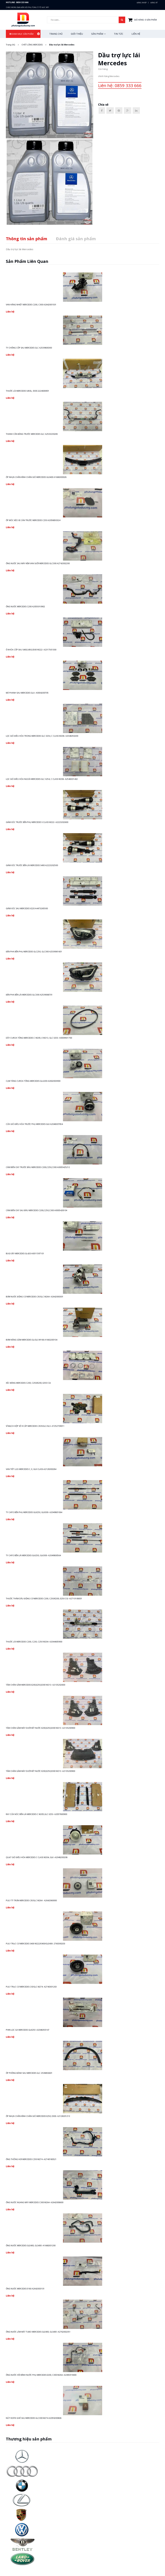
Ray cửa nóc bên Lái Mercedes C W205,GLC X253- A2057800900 (36, 1814)
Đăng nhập (142, 2)
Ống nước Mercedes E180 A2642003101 (25, 2288)
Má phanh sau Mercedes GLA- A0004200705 (27, 692)
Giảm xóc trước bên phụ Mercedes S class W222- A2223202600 (37, 822)
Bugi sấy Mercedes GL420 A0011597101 (25, 1253)
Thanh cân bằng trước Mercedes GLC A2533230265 (32, 434)
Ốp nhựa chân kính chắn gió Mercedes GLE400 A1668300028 (36, 477)
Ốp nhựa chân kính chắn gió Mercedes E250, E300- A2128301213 (38, 2116)
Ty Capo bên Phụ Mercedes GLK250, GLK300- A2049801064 (34, 1512)
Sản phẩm (98, 33)
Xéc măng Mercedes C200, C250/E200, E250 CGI (28, 1383)
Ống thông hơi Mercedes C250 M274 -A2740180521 (31, 2159)
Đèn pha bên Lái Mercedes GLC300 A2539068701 (29, 994)
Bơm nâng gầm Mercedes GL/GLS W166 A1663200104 (31, 1339)
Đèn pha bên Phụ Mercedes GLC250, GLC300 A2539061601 (34, 951)
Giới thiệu (77, 33)
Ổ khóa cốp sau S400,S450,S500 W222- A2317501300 (31, 649)
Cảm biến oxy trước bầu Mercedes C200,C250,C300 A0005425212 (38, 1167)
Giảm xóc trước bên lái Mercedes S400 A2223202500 (32, 865)
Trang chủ (56, 33)
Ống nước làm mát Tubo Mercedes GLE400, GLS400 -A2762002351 (38, 2331)
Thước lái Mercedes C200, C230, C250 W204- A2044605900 (34, 1641)
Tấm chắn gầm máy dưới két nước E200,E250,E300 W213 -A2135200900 (40, 1728)
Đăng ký (153, 2)
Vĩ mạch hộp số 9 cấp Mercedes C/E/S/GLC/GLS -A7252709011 (35, 1426)
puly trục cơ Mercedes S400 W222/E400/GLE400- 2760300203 (35, 1943)
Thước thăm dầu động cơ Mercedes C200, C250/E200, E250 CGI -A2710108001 (44, 1598)
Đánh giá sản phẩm (76, 238)
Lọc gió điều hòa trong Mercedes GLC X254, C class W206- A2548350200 (42, 736)
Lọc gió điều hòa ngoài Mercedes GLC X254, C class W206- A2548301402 (42, 779)
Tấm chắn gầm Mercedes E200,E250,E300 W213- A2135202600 (35, 1684)
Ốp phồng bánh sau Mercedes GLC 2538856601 (29, 2073)
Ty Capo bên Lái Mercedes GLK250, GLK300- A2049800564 (33, 1555)
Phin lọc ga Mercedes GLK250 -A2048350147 (27, 2029)
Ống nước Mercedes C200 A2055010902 (25, 606)
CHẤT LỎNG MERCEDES (32, 44)
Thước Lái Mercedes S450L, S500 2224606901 (27, 390)
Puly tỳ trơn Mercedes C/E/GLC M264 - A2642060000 (31, 1900)
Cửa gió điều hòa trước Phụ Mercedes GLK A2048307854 (34, 1124)
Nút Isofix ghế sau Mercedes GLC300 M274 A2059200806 (33, 2418)
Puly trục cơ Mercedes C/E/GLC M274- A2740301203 (31, 1986)
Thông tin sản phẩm (26, 238)
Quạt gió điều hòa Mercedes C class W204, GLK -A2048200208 (36, 1857)
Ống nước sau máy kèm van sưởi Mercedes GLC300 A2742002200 (38, 563)
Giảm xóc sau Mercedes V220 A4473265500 (27, 908)
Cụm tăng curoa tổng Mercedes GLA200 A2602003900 (33, 1081)
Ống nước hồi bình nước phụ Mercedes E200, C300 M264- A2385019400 (41, 2375)
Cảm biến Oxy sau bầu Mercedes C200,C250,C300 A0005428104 (36, 1210)
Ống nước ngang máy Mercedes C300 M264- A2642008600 (34, 2202)
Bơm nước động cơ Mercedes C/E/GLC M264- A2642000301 (34, 1296)
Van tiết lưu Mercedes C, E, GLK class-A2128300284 (31, 1469)
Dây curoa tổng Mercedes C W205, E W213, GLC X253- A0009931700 (39, 1037)
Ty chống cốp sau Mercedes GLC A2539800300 (29, 347)
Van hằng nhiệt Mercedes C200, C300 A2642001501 (31, 304)
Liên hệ (136, 33)
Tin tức (118, 33)
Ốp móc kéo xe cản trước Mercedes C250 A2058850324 (33, 520)
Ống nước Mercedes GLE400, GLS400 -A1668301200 (30, 2245)
